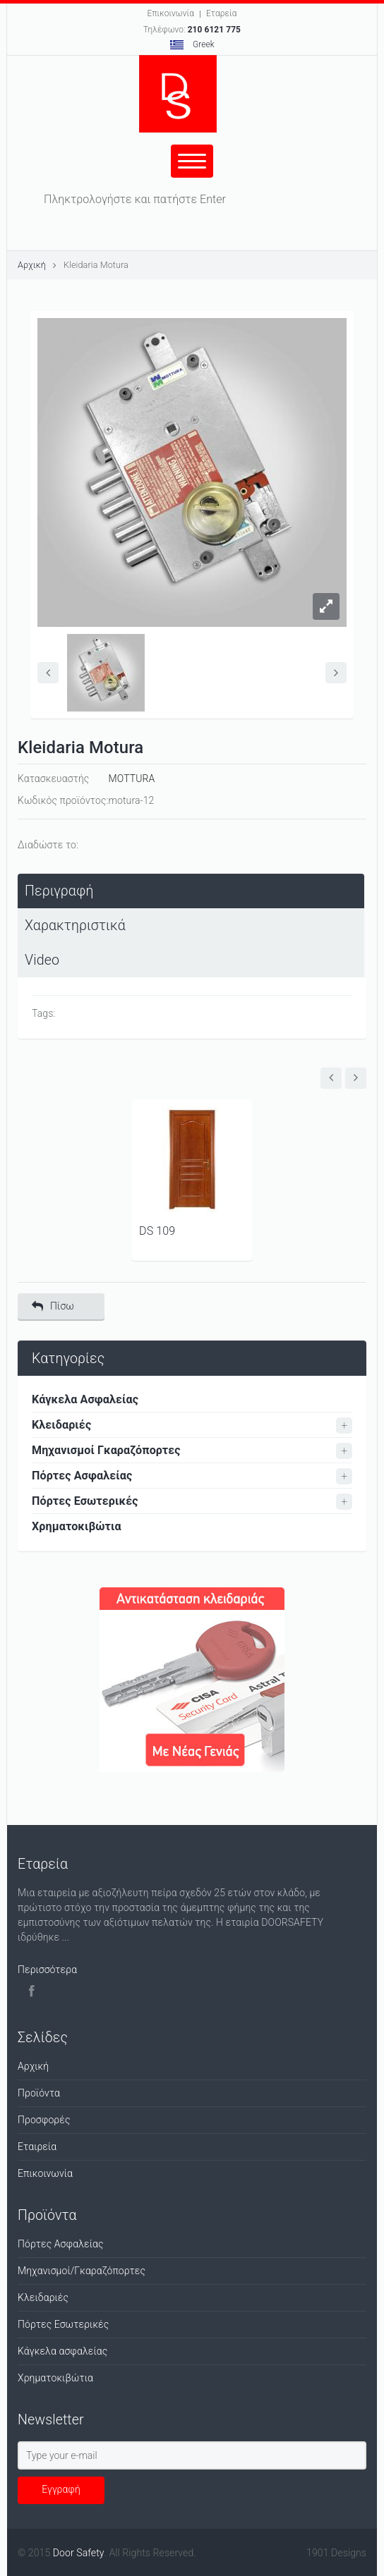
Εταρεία (221, 13)
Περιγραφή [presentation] (59, 891)
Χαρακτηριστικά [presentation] (75, 925)
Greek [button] (192, 44)
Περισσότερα (47, 1969)
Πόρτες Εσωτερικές (85, 1501)
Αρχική (32, 265)
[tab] (191, 891)
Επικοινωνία (171, 13)
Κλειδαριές (61, 1425)
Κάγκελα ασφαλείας (62, 2351)
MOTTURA (132, 778)
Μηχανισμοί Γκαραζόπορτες (106, 1450)
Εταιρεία (37, 2146)
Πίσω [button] (53, 1306)
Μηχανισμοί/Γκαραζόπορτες (81, 2270)
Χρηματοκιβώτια (76, 1526)
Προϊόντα (39, 2093)
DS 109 (157, 1231)
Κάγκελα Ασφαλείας (85, 1399)
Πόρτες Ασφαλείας (82, 1475)
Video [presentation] (42, 960)
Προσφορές (44, 2119)
